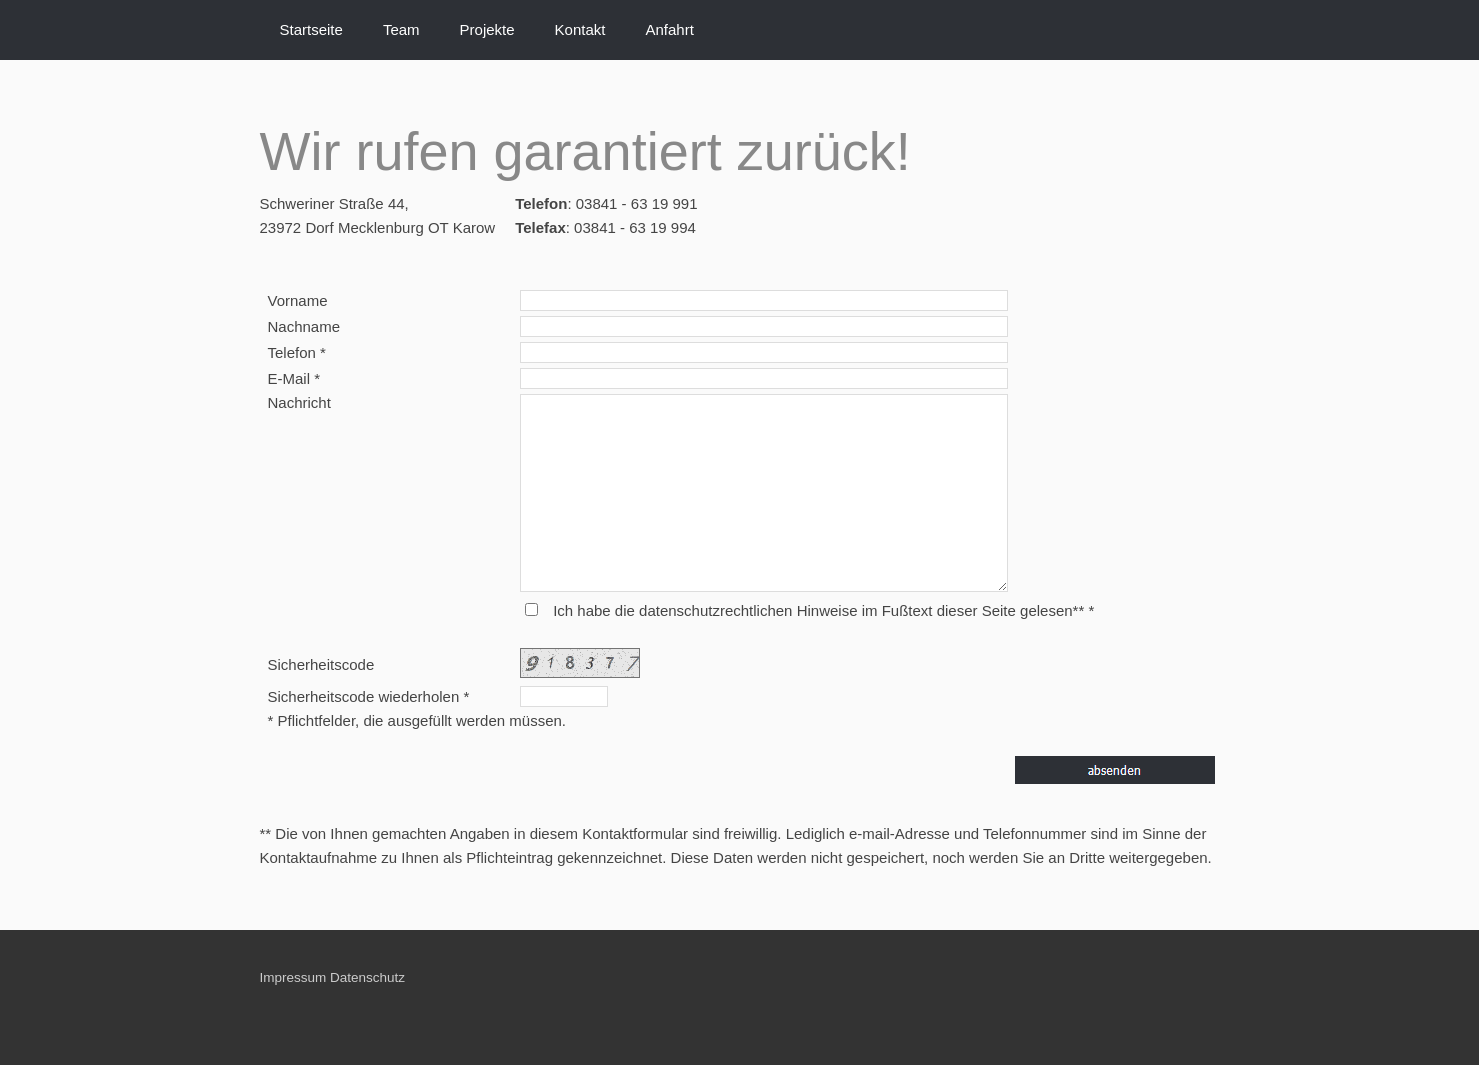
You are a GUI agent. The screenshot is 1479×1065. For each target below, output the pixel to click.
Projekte (487, 29)
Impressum (293, 977)
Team (401, 29)
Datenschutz (367, 977)
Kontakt (580, 29)
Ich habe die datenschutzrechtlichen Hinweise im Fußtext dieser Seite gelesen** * (823, 610)
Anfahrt (669, 29)
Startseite (311, 29)
